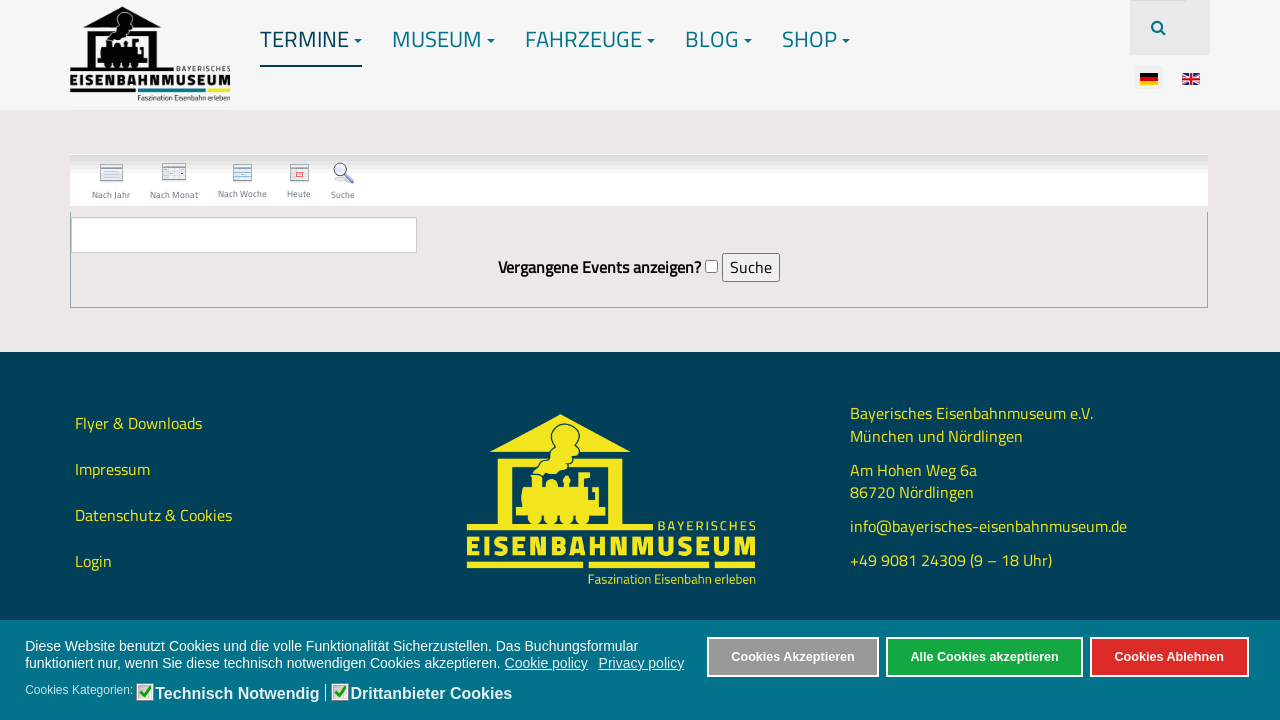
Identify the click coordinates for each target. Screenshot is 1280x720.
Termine (311, 39)
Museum (443, 39)
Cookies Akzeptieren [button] (792, 657)
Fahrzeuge (590, 39)
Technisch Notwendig (237, 694)
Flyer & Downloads (138, 423)
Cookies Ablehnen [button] (1168, 657)
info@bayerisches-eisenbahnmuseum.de (988, 526)
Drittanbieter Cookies (431, 694)
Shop (816, 39)
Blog (718, 39)
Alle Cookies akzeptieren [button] (984, 657)
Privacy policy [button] (642, 663)
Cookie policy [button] (546, 663)
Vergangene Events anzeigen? (599, 267)
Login (93, 561)
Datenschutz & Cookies (153, 515)
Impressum (112, 469)
